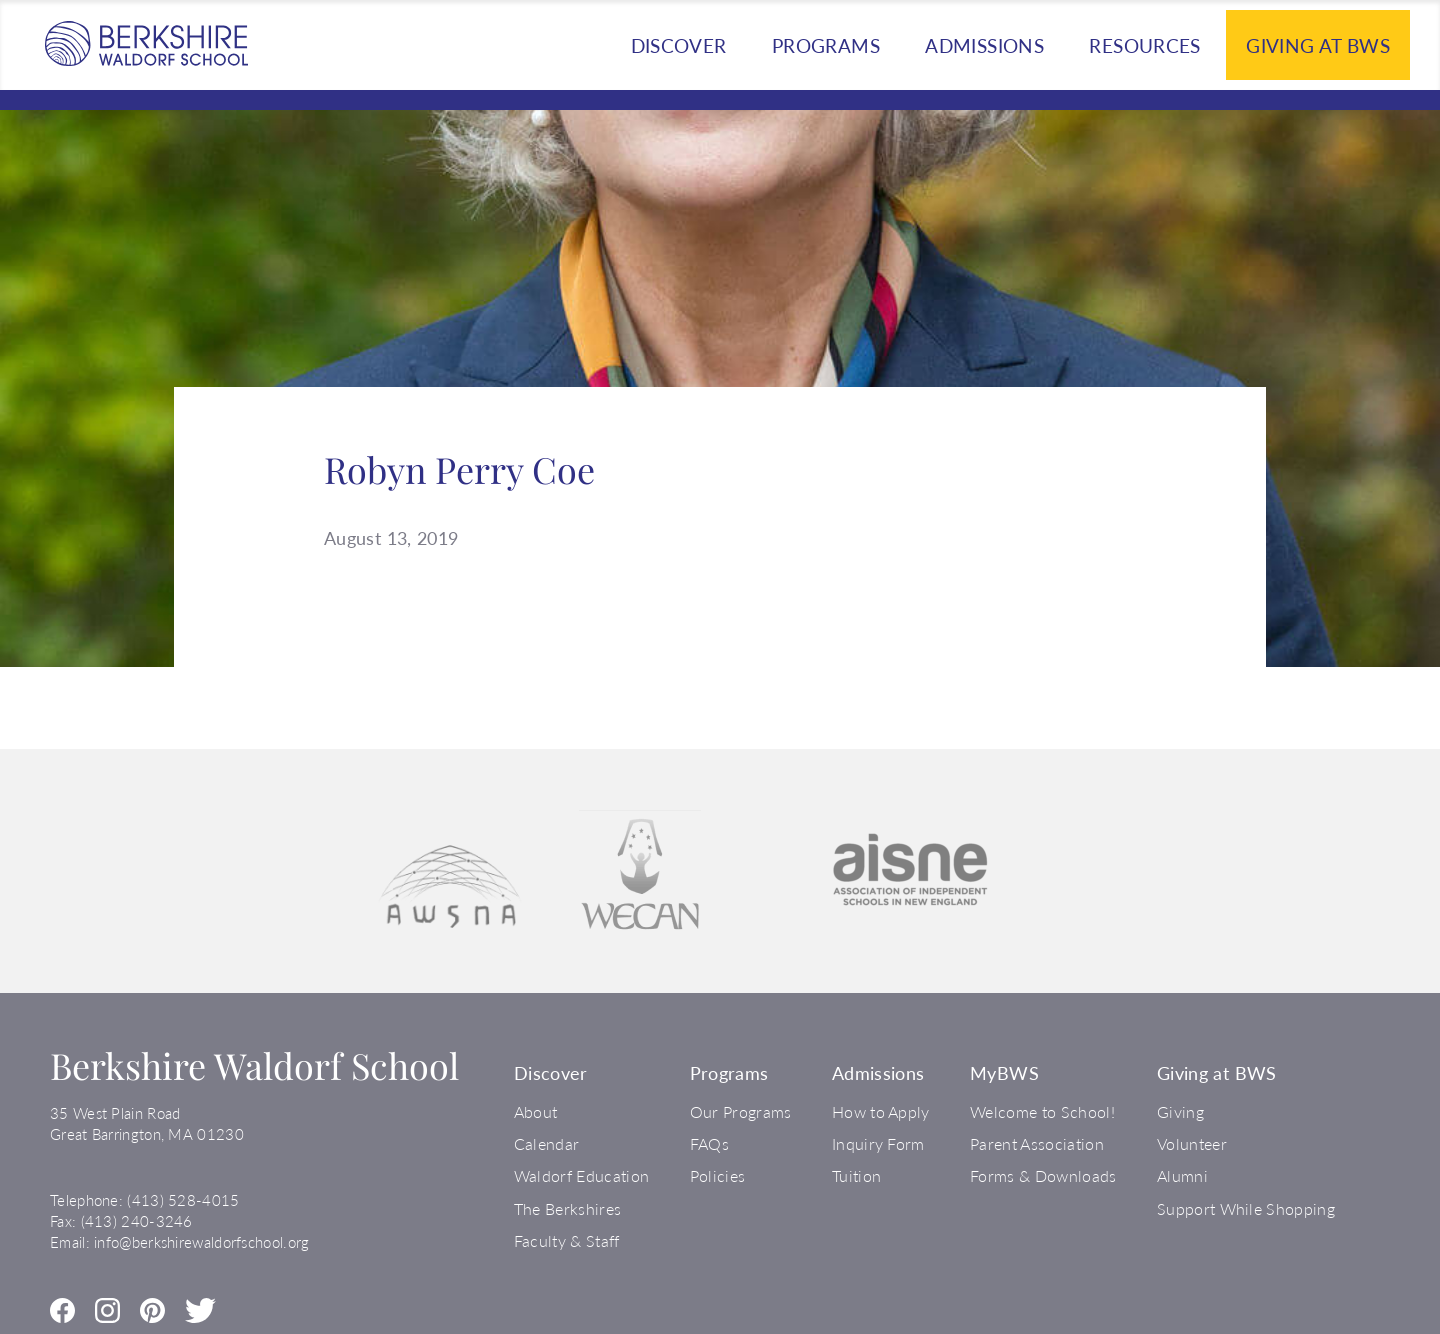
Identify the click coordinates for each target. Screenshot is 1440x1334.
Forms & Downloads (1043, 1175)
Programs (826, 46)
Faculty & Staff (567, 1240)
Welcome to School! (1042, 1111)
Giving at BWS (1318, 46)
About (536, 1111)
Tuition (856, 1175)
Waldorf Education (581, 1175)
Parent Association (1037, 1143)
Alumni (1182, 1175)
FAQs (709, 1143)
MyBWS (1004, 1073)
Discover (679, 46)
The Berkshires (567, 1208)
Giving (1180, 1111)
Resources (1144, 46)
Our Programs (741, 1111)
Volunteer (1192, 1143)
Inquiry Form (878, 1143)
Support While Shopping (1246, 1208)
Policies (718, 1175)
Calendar (547, 1143)
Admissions (984, 46)
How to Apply (881, 1111)
